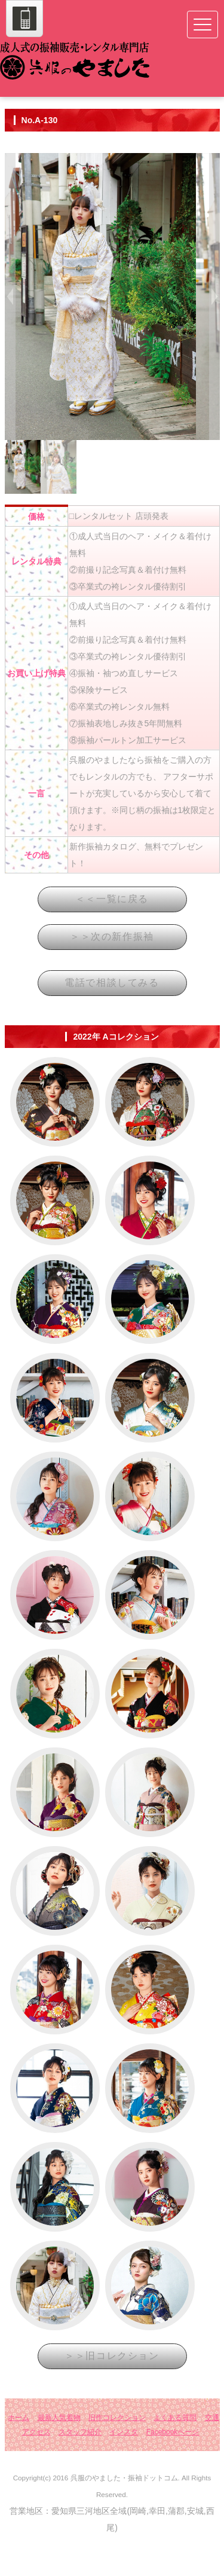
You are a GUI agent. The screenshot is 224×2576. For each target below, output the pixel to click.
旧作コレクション (117, 2453)
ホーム (18, 2453)
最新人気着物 (59, 2453)
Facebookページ (173, 2468)
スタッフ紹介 (80, 2468)
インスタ (123, 2468)
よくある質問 (175, 2453)
